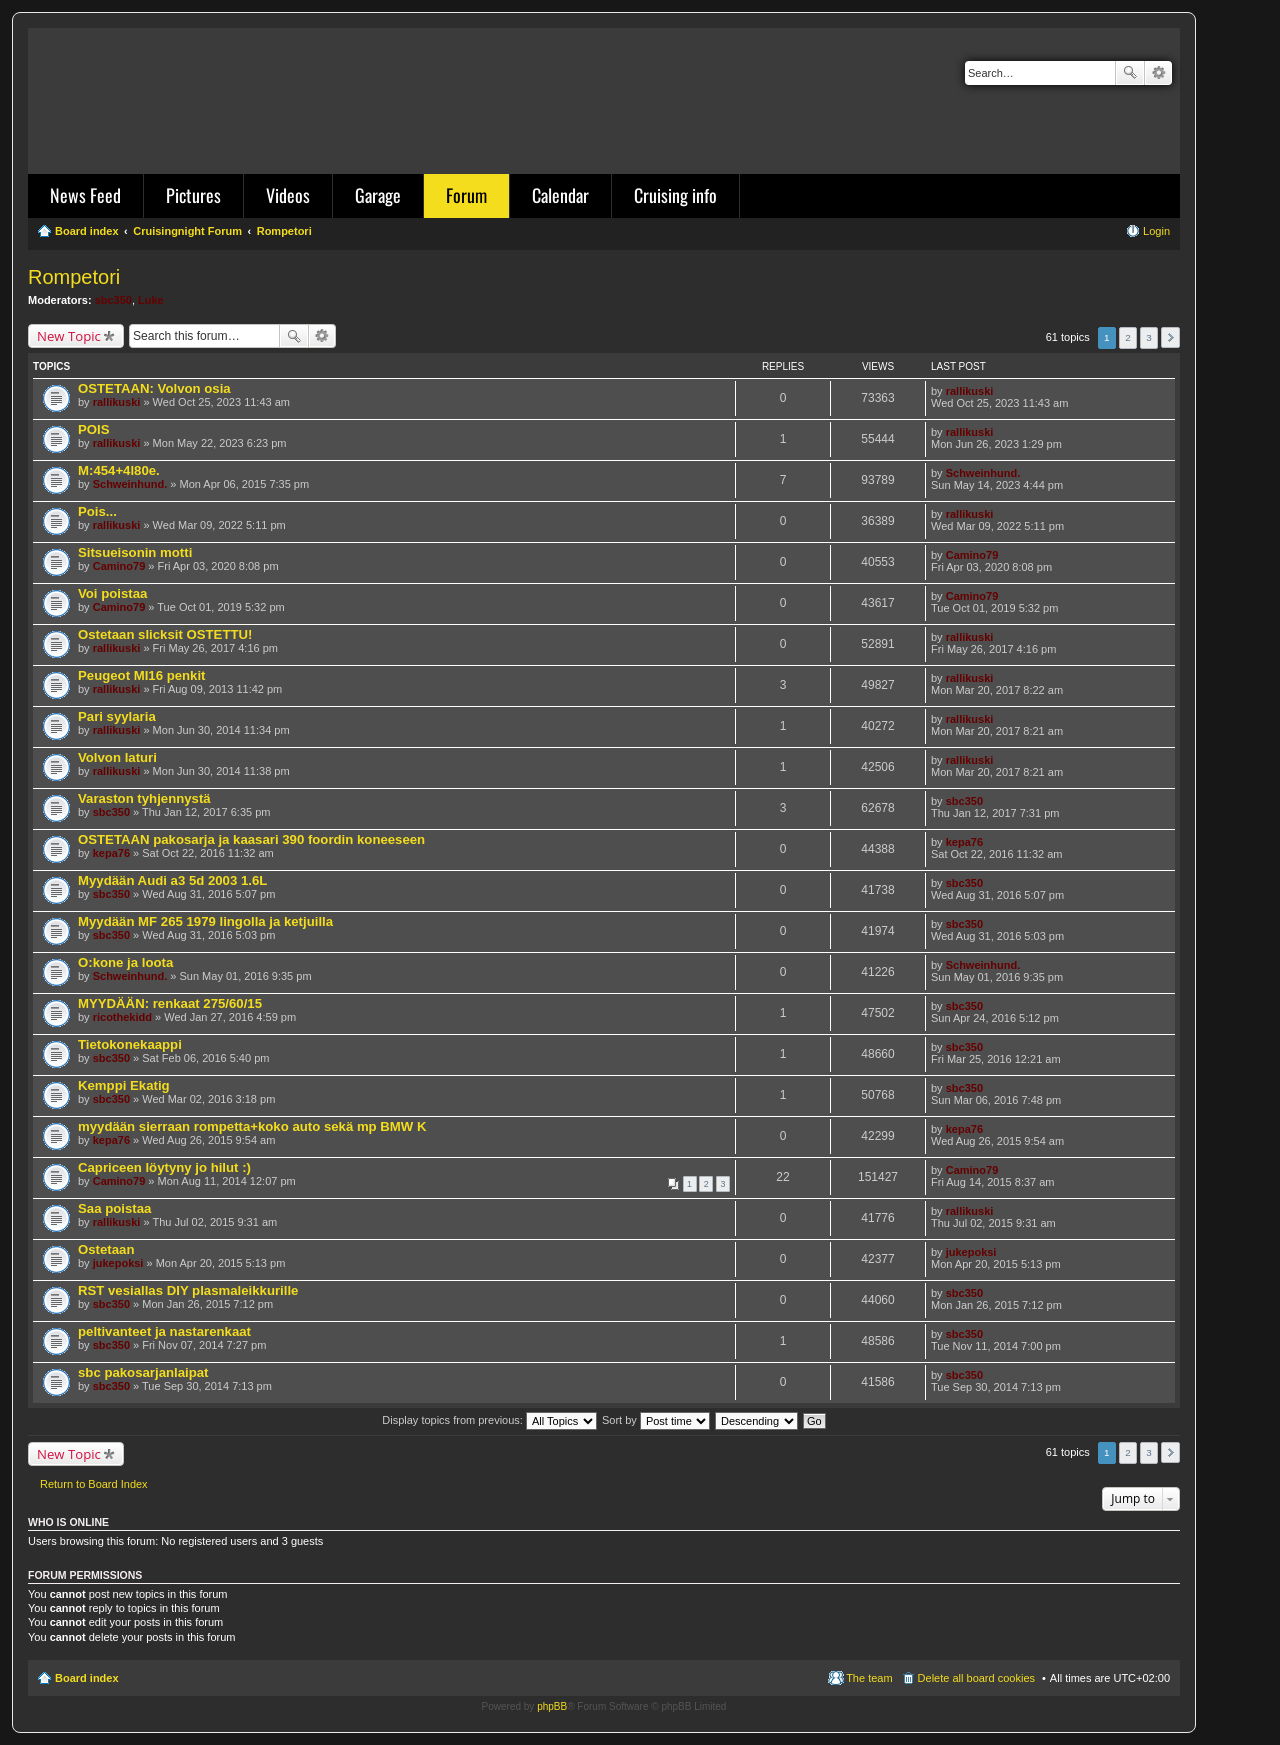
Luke (151, 300)
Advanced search (1158, 73)
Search (1130, 73)
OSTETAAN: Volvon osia (154, 388)
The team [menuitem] (869, 1678)
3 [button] (1149, 337)
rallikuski (117, 402)
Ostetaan (106, 1249)
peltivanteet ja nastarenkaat (164, 1331)
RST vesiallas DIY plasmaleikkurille (188, 1290)
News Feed (85, 195)
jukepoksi (118, 1263)
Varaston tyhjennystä (144, 798)
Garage (378, 195)
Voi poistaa (112, 593)
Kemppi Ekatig (124, 1085)
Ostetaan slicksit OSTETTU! (165, 634)
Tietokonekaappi (130, 1044)
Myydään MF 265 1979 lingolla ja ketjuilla (205, 921)
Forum (466, 195)
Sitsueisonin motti (135, 552)
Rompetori (74, 277)
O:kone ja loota (125, 962)
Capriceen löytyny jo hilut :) (164, 1167)
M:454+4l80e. (119, 470)
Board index (87, 1678)
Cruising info (675, 195)
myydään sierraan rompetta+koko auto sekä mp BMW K (252, 1126)
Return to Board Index (94, 1484)
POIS (94, 429)
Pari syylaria (117, 716)
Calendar (560, 195)
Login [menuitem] (1156, 231)
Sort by (656, 1420)
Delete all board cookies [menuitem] (976, 1678)
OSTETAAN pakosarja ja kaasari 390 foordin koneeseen (251, 839)
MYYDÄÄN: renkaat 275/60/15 (170, 1003)
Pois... (97, 511)
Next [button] (1170, 337)
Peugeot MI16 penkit (142, 675)
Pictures (193, 195)
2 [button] (1128, 337)
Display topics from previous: (489, 1420)
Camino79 (119, 566)
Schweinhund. (130, 484)
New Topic (69, 336)
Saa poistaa (114, 1208)
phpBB (552, 1706)
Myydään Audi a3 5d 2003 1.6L (172, 880)
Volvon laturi (117, 757)
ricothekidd (122, 1017)
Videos (288, 195)
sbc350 (113, 300)
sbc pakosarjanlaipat (143, 1372)
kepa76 (111, 853)
